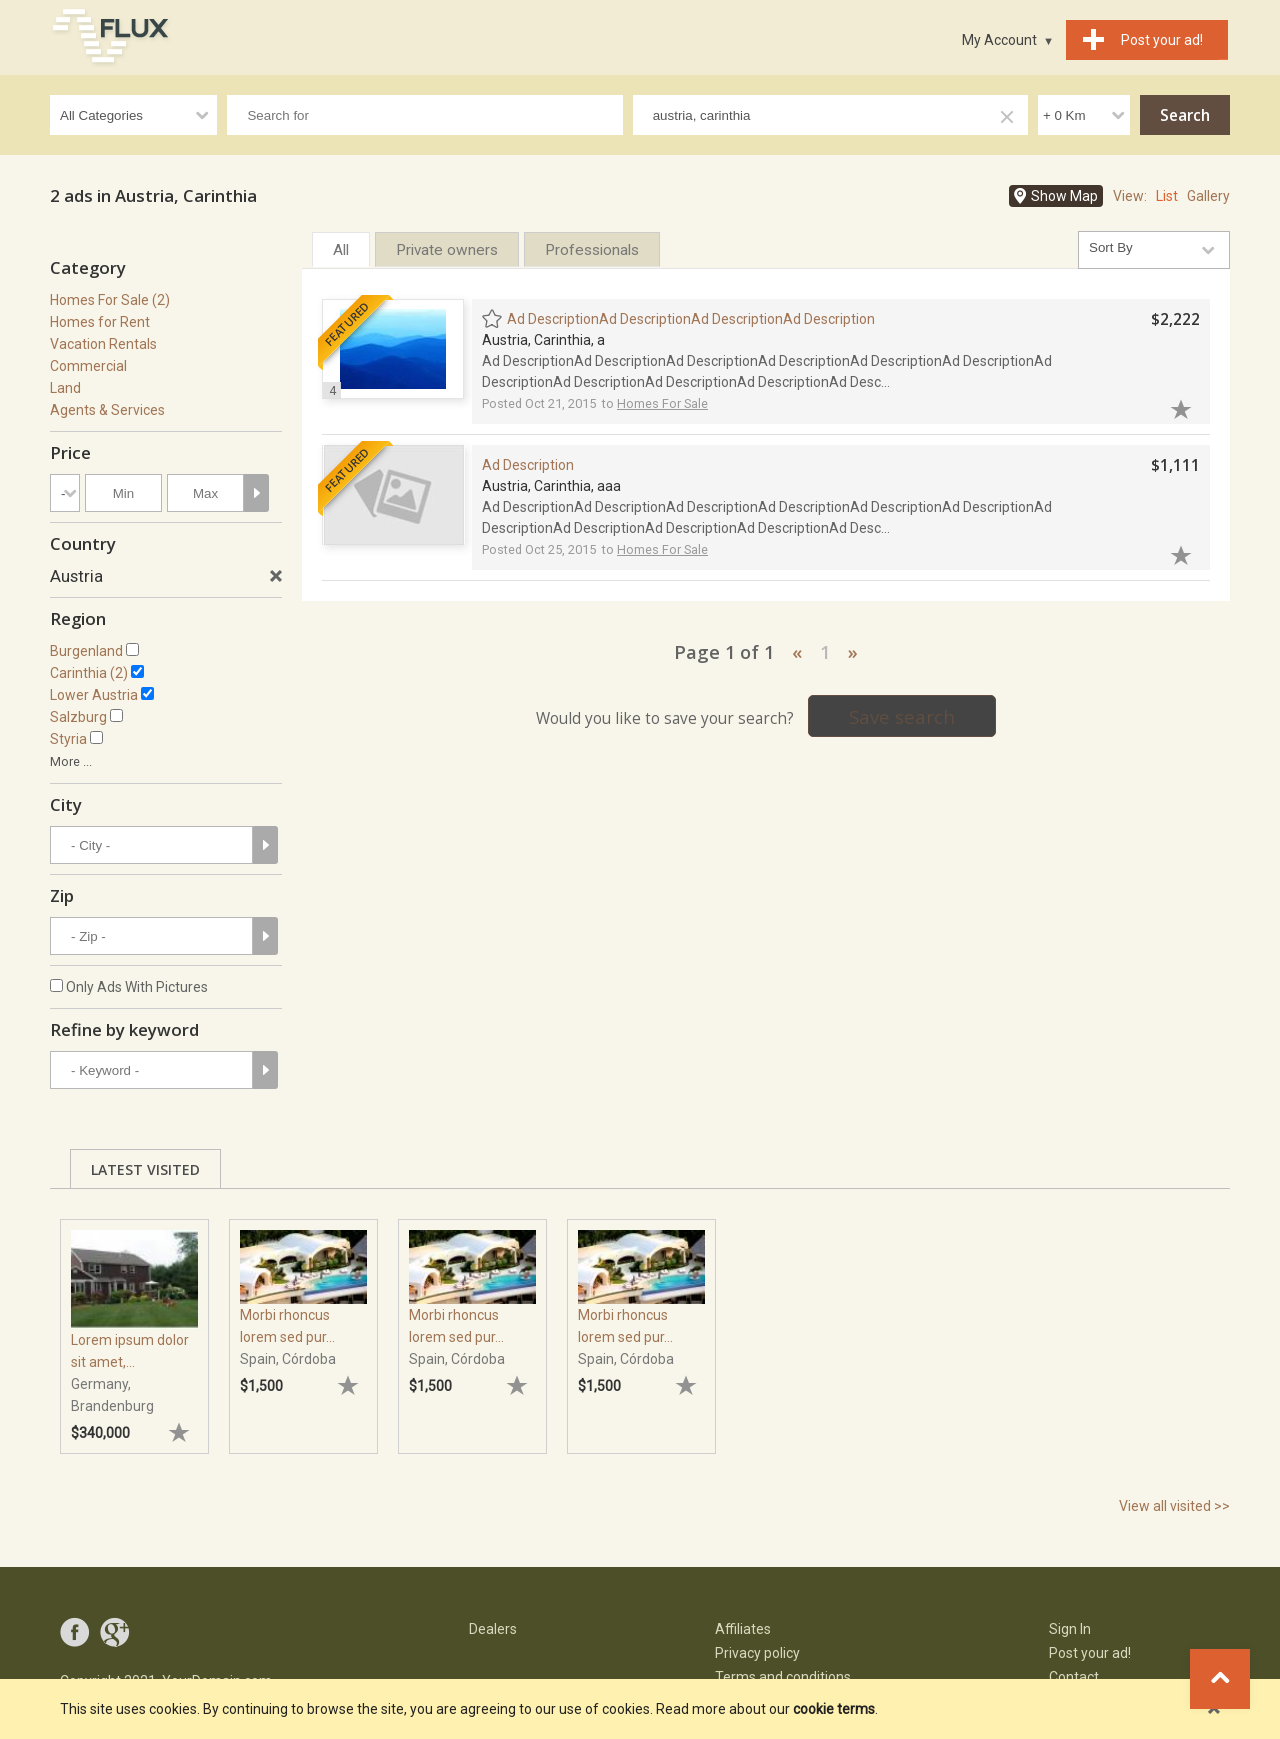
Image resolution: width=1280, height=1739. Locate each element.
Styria (68, 739)
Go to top (1220, 1679)
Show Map (1064, 196)
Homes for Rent (100, 322)
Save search (902, 716)
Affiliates (743, 1629)
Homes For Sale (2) (110, 300)
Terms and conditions (783, 1677)
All (341, 250)
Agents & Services (107, 410)
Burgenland (86, 651)
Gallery (1208, 196)
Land (65, 388)
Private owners (447, 250)
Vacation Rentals (103, 344)
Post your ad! (1090, 1653)
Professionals (592, 250)
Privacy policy (757, 1653)
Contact (1074, 1677)
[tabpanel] (134, 1327)
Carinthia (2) (89, 673)
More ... (71, 761)
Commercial (88, 366)
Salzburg (78, 717)
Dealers (493, 1629)
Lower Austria (94, 695)
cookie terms (834, 1709)
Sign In (1070, 1629)
